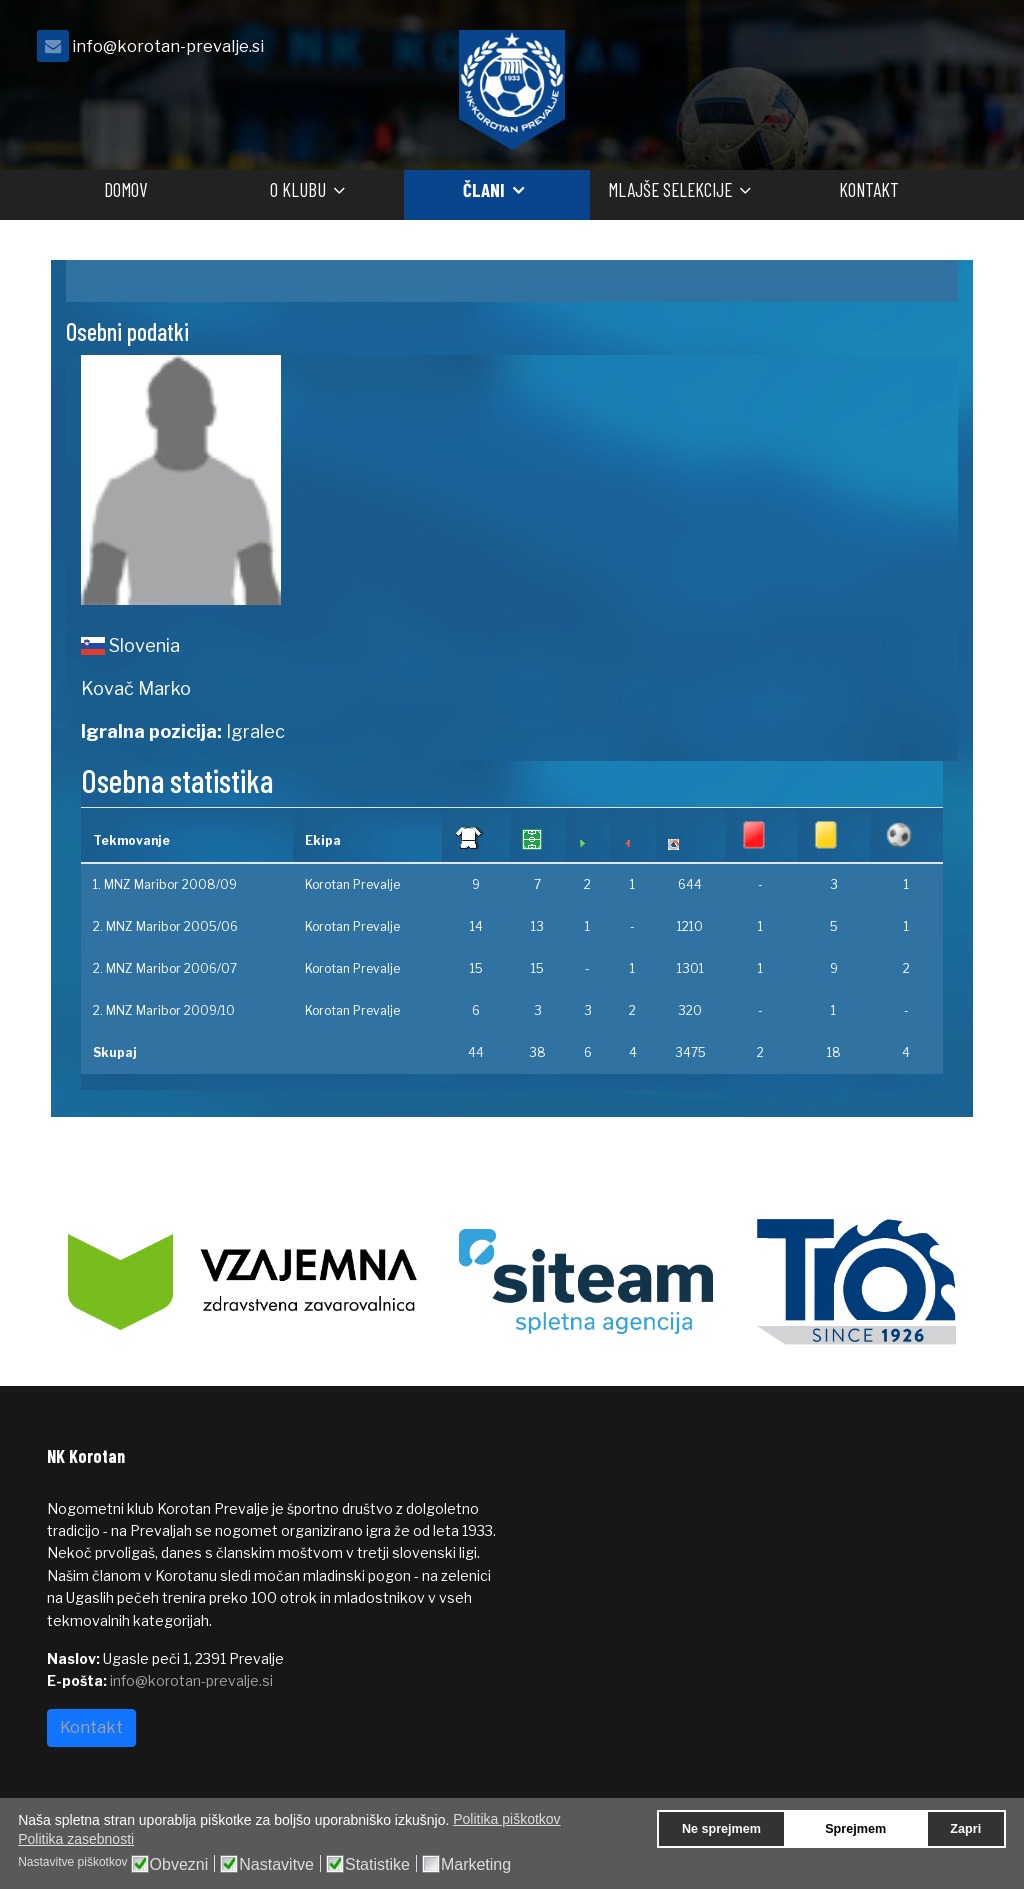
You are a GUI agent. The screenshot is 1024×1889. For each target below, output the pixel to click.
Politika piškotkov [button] (506, 1819)
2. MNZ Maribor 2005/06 (165, 926)
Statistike (377, 1865)
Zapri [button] (965, 1829)
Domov (125, 189)
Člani (484, 189)
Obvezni (179, 1865)
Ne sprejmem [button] (721, 1829)
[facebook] (952, 51)
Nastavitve (276, 1865)
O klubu (298, 189)
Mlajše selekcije (670, 189)
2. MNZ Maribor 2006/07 (165, 968)
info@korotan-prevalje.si (168, 46)
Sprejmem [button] (855, 1829)
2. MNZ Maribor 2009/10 (164, 1010)
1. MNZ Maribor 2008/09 (165, 884)
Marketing (476, 1865)
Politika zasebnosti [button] (76, 1839)
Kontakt (869, 189)
